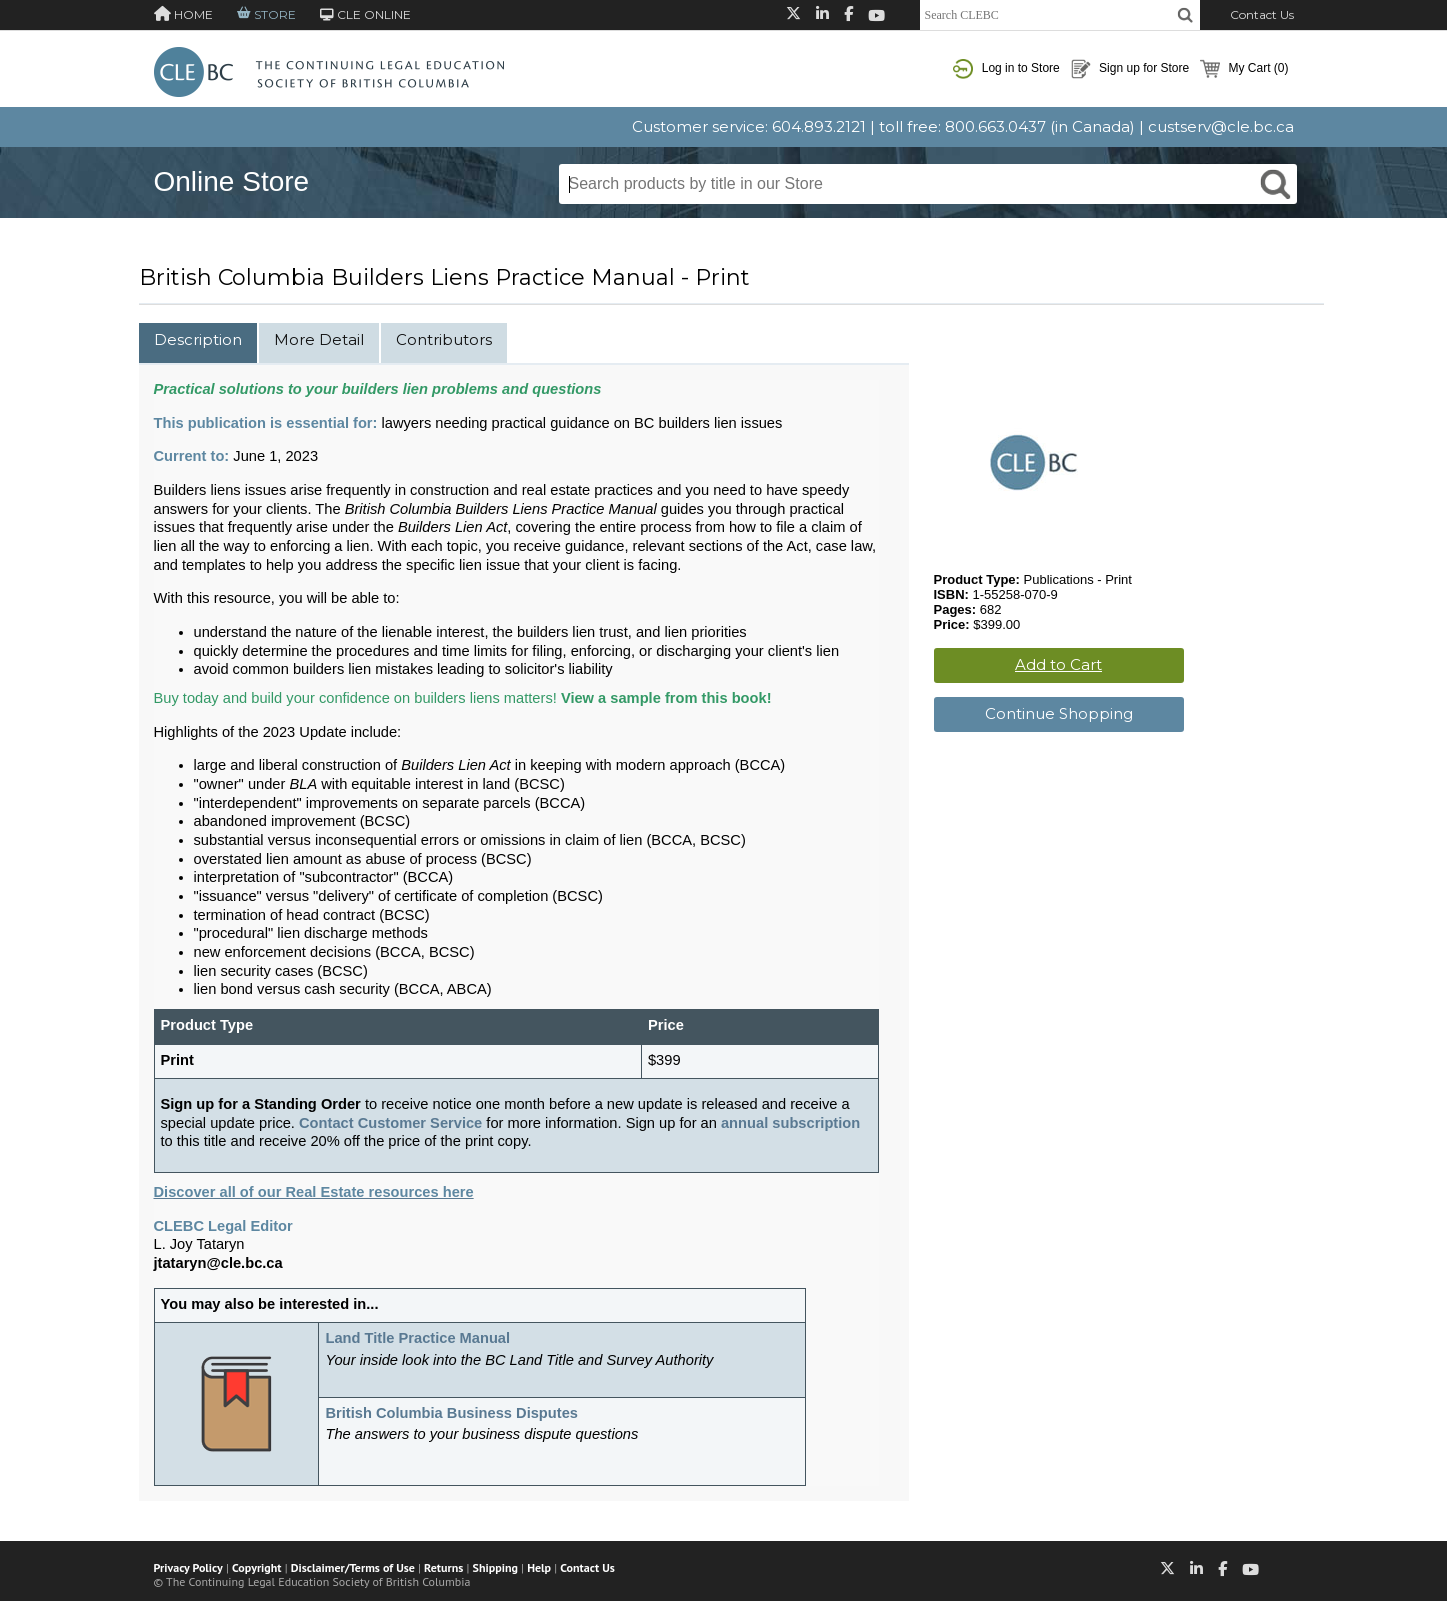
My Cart (1244, 69)
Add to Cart (1058, 664)
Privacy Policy (188, 1567)
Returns (443, 1567)
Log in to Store (1006, 69)
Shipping (495, 1567)
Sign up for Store (1130, 69)
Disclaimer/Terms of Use (353, 1567)
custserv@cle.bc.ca (1221, 126)
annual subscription (790, 1123)
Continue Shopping (1059, 713)
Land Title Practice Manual (417, 1338)
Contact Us (1262, 14)
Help (539, 1567)
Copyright (256, 1567)
